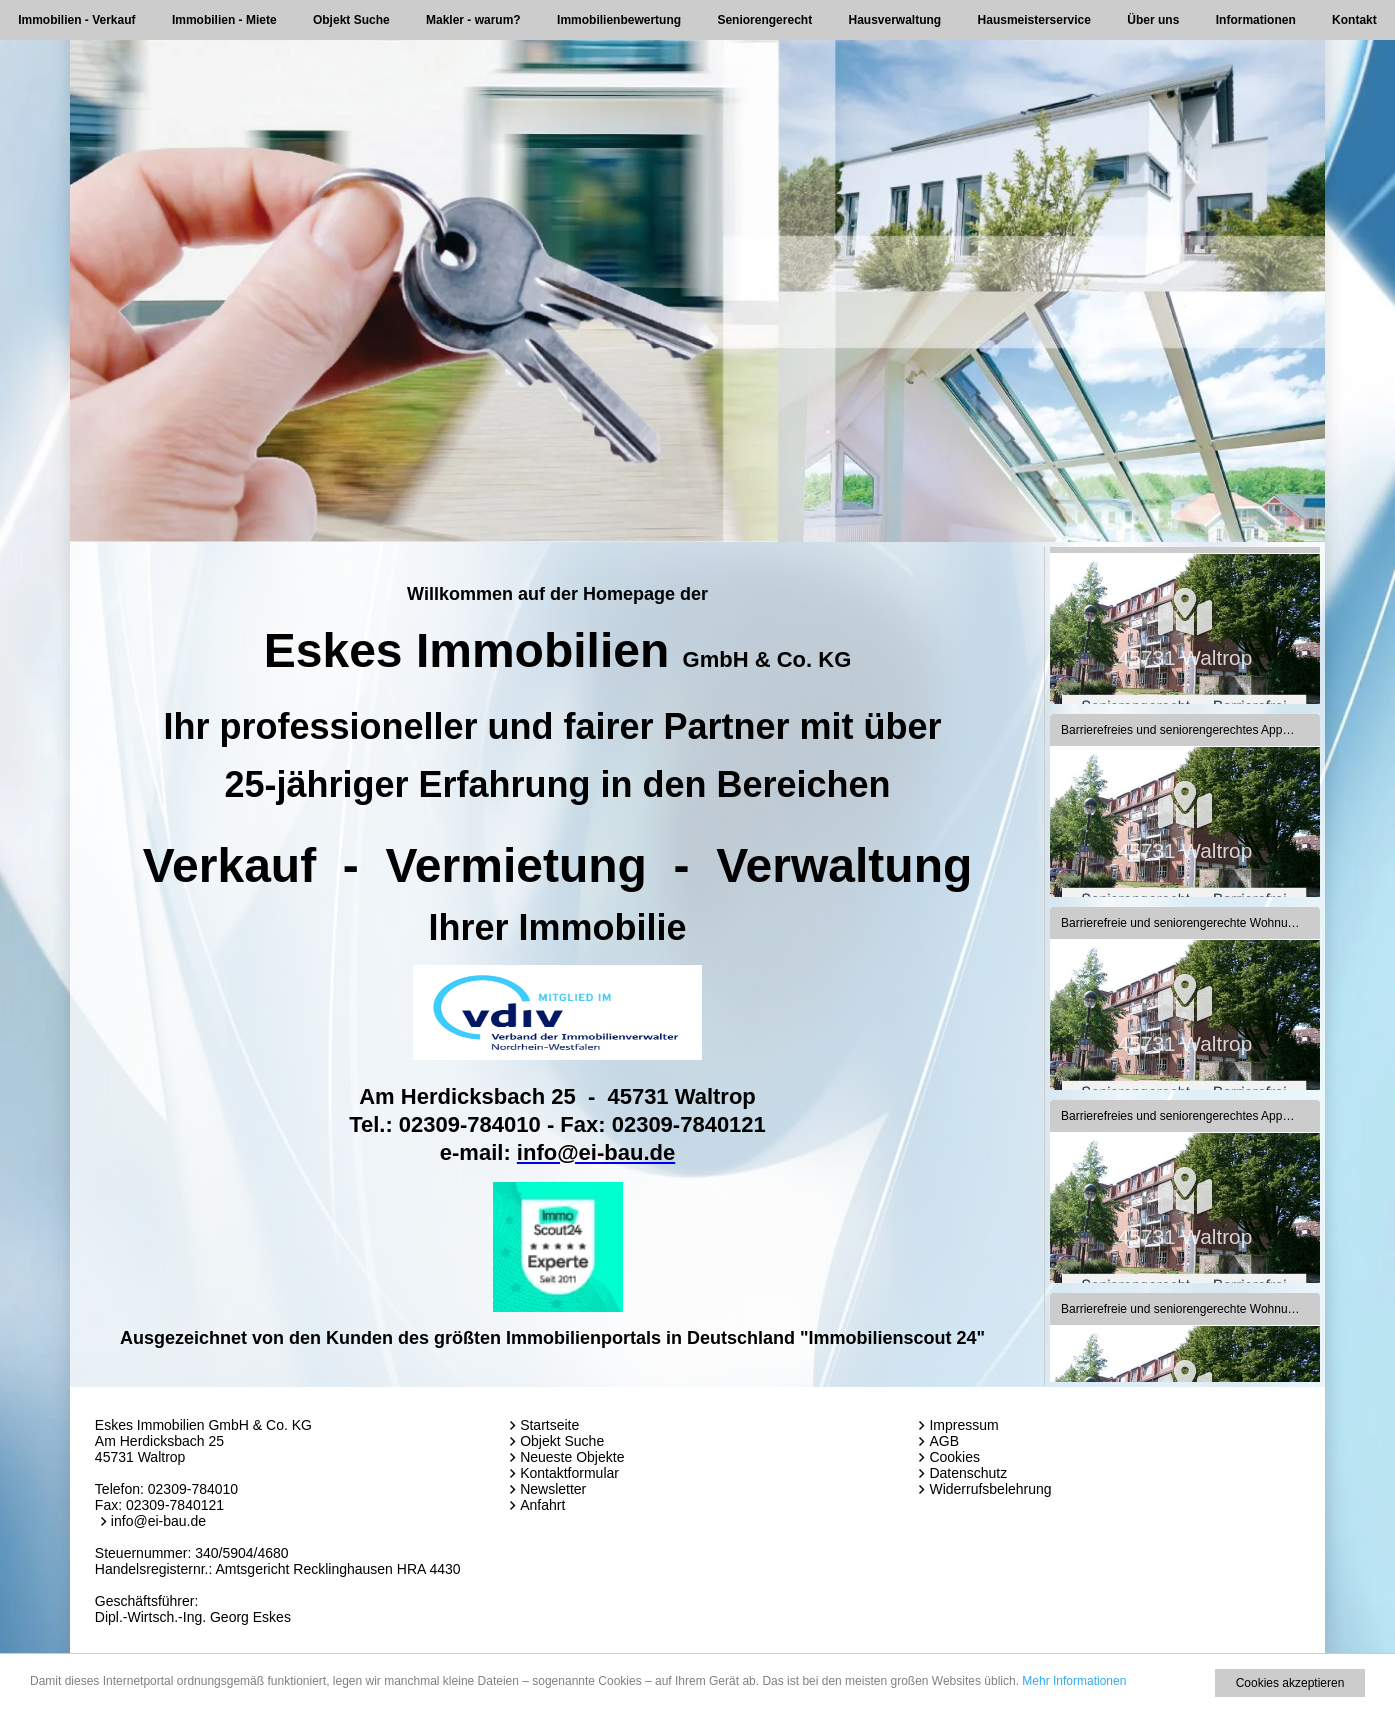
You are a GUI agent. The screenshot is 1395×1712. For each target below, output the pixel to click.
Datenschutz (968, 1473)
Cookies (954, 1457)
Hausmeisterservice (1034, 20)
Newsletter (553, 1489)
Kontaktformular (569, 1473)
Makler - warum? (473, 20)
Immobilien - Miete (224, 20)
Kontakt (1354, 20)
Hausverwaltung (895, 20)
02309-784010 (193, 1489)
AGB (944, 1441)
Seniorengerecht (764, 20)
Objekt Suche (351, 20)
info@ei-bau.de (158, 1521)
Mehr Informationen (1074, 1681)
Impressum (963, 1425)
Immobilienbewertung (619, 20)
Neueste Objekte (572, 1457)
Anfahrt (542, 1505)
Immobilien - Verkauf (76, 20)
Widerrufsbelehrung (990, 1489)
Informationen (1256, 20)
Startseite (549, 1425)
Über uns (1153, 20)
